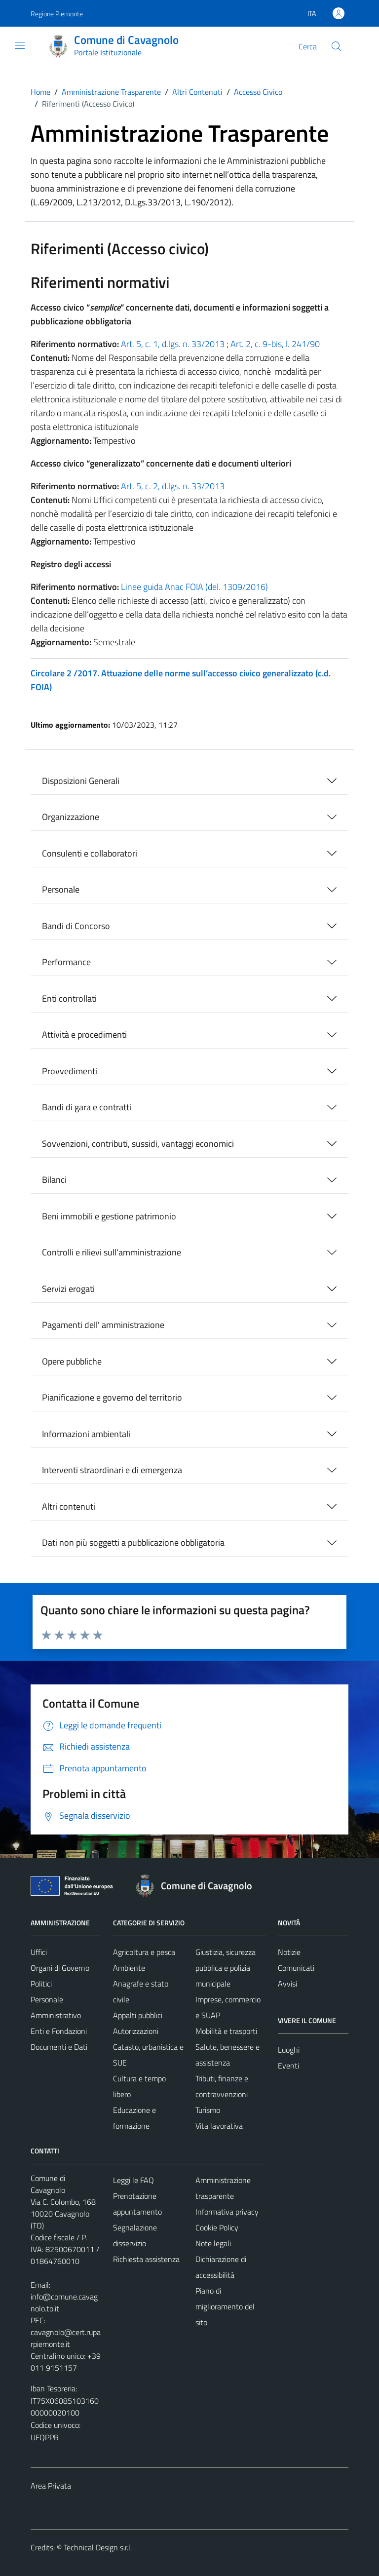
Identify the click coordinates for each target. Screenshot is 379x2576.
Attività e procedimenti (84, 1034)
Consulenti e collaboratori (89, 853)
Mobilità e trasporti (226, 2031)
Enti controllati (69, 998)
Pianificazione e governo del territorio (112, 1397)
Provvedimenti (69, 1071)
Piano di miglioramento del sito (225, 2306)
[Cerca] (336, 46)
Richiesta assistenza (146, 2259)
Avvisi (287, 1984)
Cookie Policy (216, 2227)
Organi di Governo (60, 1968)
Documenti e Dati (59, 2047)
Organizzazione (70, 816)
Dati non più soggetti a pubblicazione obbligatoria (133, 1542)
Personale (60, 889)
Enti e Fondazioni (59, 2031)
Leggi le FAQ (133, 2180)
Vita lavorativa (219, 2126)
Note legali (213, 2243)
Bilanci (54, 1179)
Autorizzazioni (135, 2031)
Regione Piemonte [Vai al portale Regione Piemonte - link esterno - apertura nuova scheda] (57, 13)
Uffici (39, 1952)
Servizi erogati (68, 1288)
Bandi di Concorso (76, 926)
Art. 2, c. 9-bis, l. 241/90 (275, 344)
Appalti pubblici (137, 2015)
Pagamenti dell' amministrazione (103, 1324)
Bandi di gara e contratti (86, 1107)
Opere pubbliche (72, 1361)
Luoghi (289, 2050)
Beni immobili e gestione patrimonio (109, 1216)
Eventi (288, 2065)
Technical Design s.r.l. (98, 2547)
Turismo (207, 2110)
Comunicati (296, 1968)
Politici (41, 1984)
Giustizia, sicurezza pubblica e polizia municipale (225, 1968)
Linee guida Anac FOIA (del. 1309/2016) (194, 586)
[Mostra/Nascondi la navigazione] (20, 45)
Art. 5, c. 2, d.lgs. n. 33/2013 (173, 486)
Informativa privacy (227, 2212)
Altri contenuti (68, 1506)
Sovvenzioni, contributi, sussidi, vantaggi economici (138, 1143)
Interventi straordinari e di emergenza (112, 1470)
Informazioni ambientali (86, 1434)
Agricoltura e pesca (144, 1952)
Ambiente (129, 1968)
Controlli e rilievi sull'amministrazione (111, 1252)
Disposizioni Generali (80, 780)
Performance (66, 962)
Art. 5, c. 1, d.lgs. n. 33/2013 (173, 344)
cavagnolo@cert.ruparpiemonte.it (66, 2338)
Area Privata (51, 2486)
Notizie (289, 1952)
